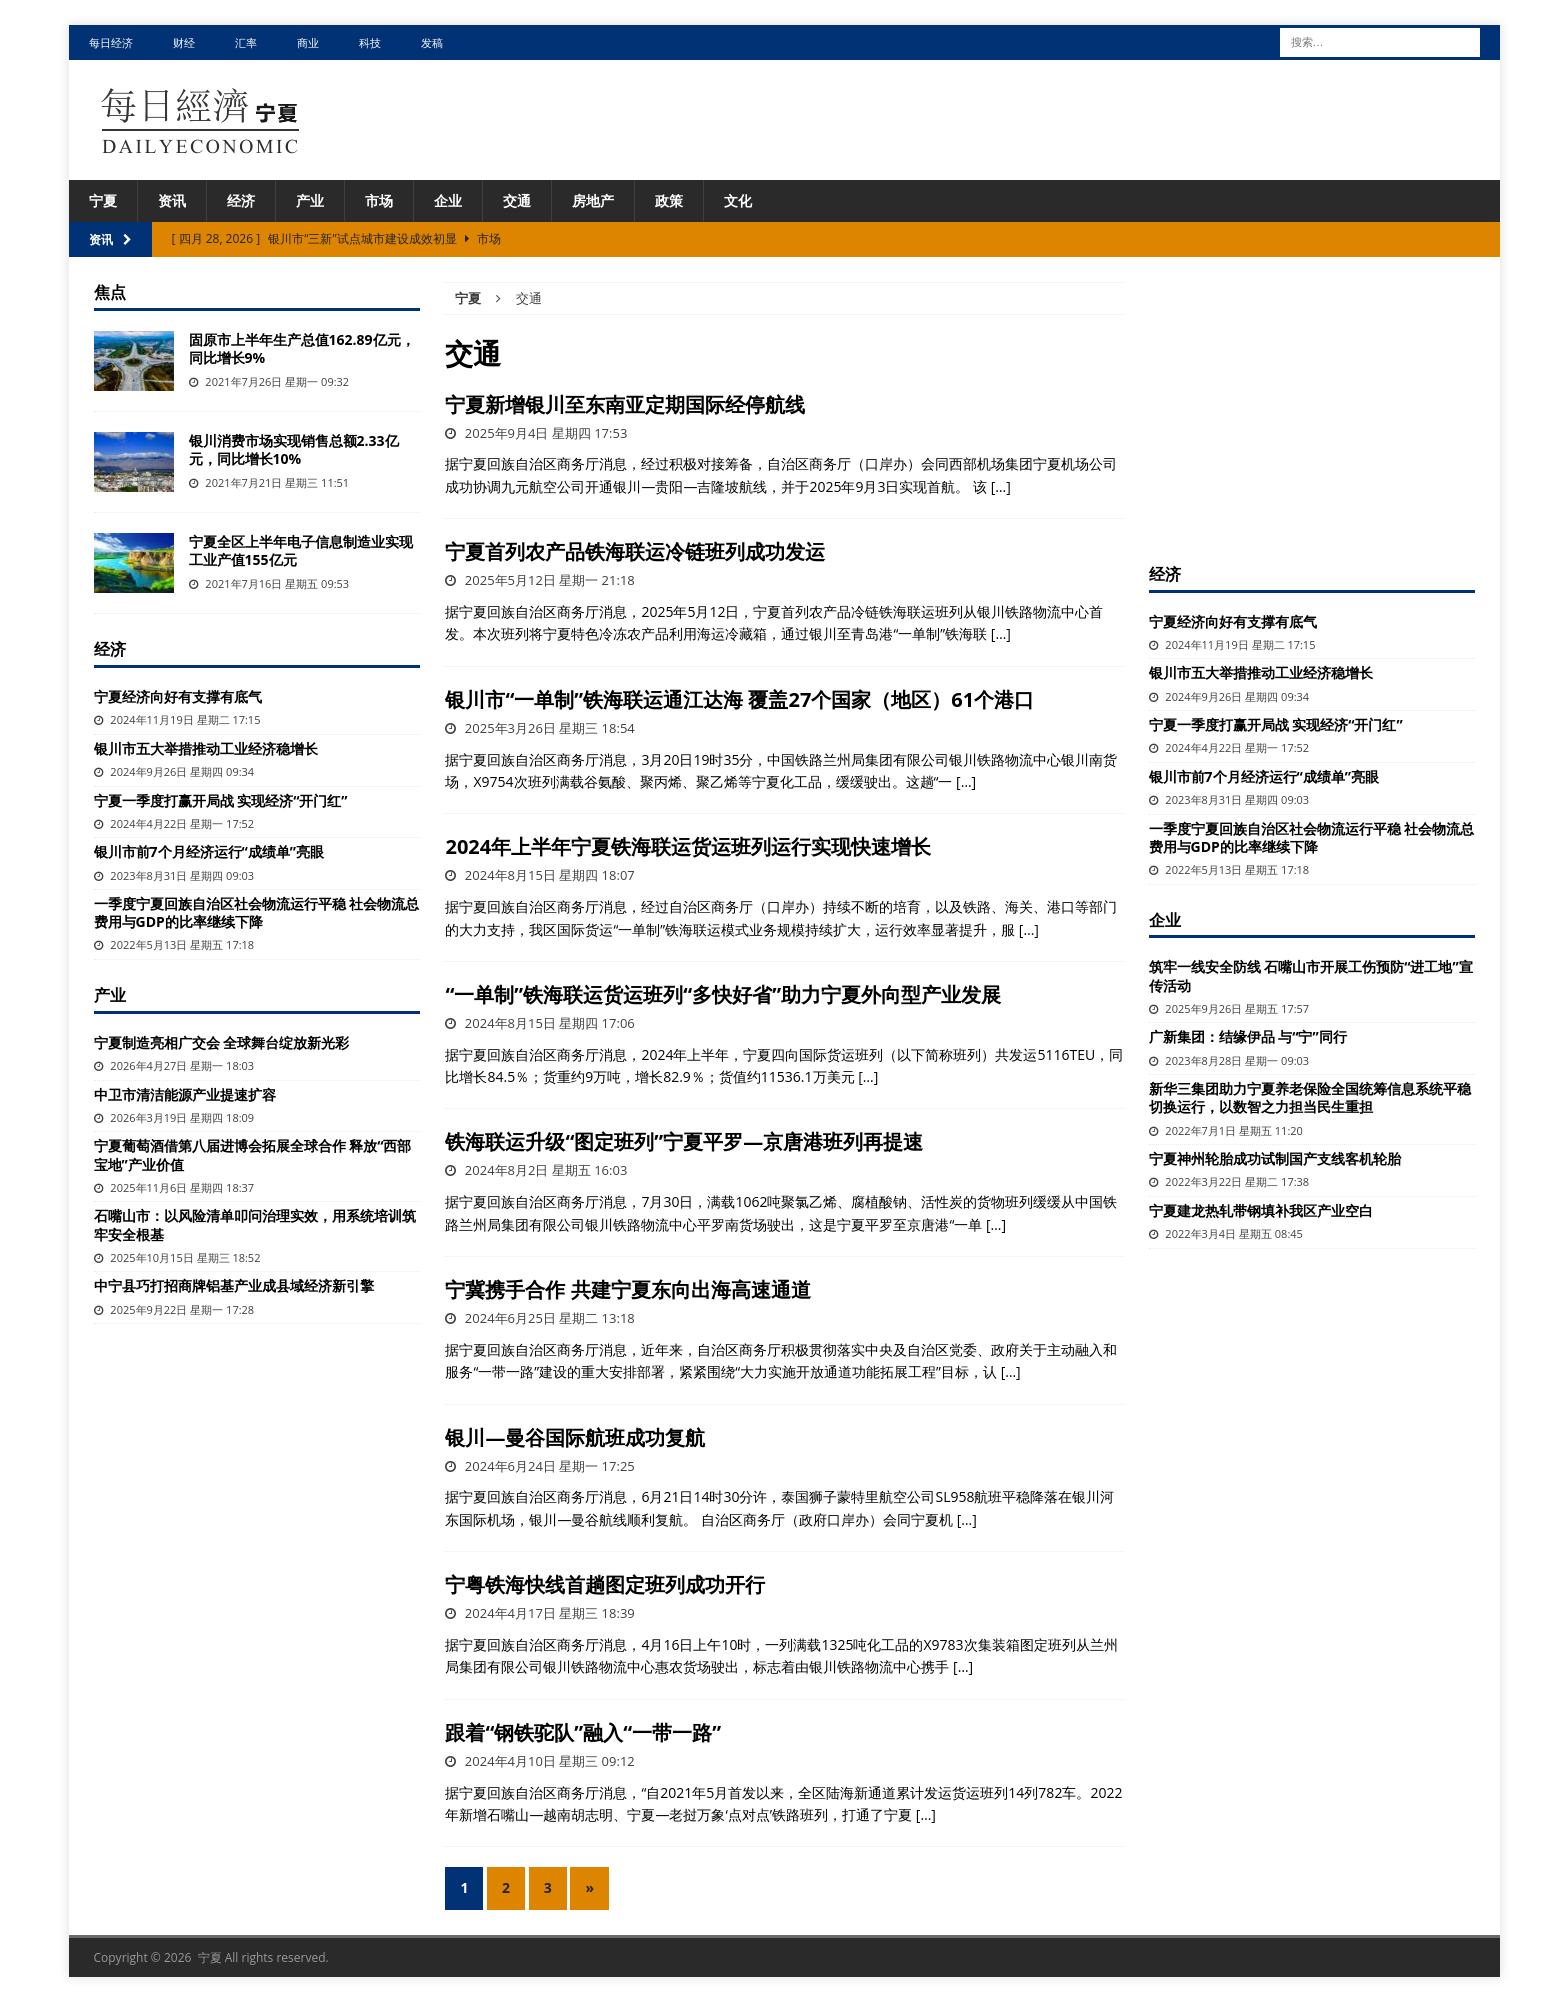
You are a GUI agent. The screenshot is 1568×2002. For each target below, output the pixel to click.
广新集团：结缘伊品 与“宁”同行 (1248, 1036)
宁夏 (103, 200)
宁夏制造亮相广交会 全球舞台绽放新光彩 (222, 1042)
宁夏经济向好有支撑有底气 (178, 696)
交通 (517, 200)
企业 (448, 200)
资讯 (172, 200)
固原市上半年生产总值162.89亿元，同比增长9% (302, 348)
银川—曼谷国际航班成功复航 (575, 1437)
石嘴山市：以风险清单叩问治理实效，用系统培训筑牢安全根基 (255, 1224)
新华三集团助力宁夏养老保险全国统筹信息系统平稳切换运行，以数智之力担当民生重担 (1310, 1097)
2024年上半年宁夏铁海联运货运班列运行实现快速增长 (688, 846)
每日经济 (111, 42)
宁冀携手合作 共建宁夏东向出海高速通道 (627, 1289)
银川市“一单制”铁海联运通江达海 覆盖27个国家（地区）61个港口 (739, 699)
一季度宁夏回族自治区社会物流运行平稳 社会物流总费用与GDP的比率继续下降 (257, 912)
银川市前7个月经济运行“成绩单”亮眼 (209, 851)
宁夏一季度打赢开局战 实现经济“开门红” (221, 800)
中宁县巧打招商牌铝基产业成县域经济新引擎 (234, 1285)
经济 (241, 200)
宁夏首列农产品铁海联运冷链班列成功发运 (635, 551)
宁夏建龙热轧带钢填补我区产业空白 (1261, 1210)
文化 (738, 200)
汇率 (246, 42)
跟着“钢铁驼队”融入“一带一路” (583, 1732)
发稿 (432, 42)
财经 (184, 42)
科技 (370, 42)
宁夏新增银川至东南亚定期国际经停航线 (625, 404)
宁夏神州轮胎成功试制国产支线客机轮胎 (1275, 1158)
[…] (1001, 486)
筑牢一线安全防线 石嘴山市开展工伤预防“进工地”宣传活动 (1311, 975)
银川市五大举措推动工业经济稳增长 (206, 748)
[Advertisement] (1312, 407)
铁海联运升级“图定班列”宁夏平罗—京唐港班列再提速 (684, 1141)
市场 (379, 200)
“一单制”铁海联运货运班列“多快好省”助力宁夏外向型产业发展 (723, 994)
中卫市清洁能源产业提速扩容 (185, 1094)
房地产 (593, 200)
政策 (669, 200)
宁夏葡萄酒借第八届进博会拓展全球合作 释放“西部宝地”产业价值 (253, 1154)
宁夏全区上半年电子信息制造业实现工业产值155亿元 (301, 550)
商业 (308, 42)
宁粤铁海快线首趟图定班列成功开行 (605, 1584)
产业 (310, 200)
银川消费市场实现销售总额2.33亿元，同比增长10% (294, 449)
